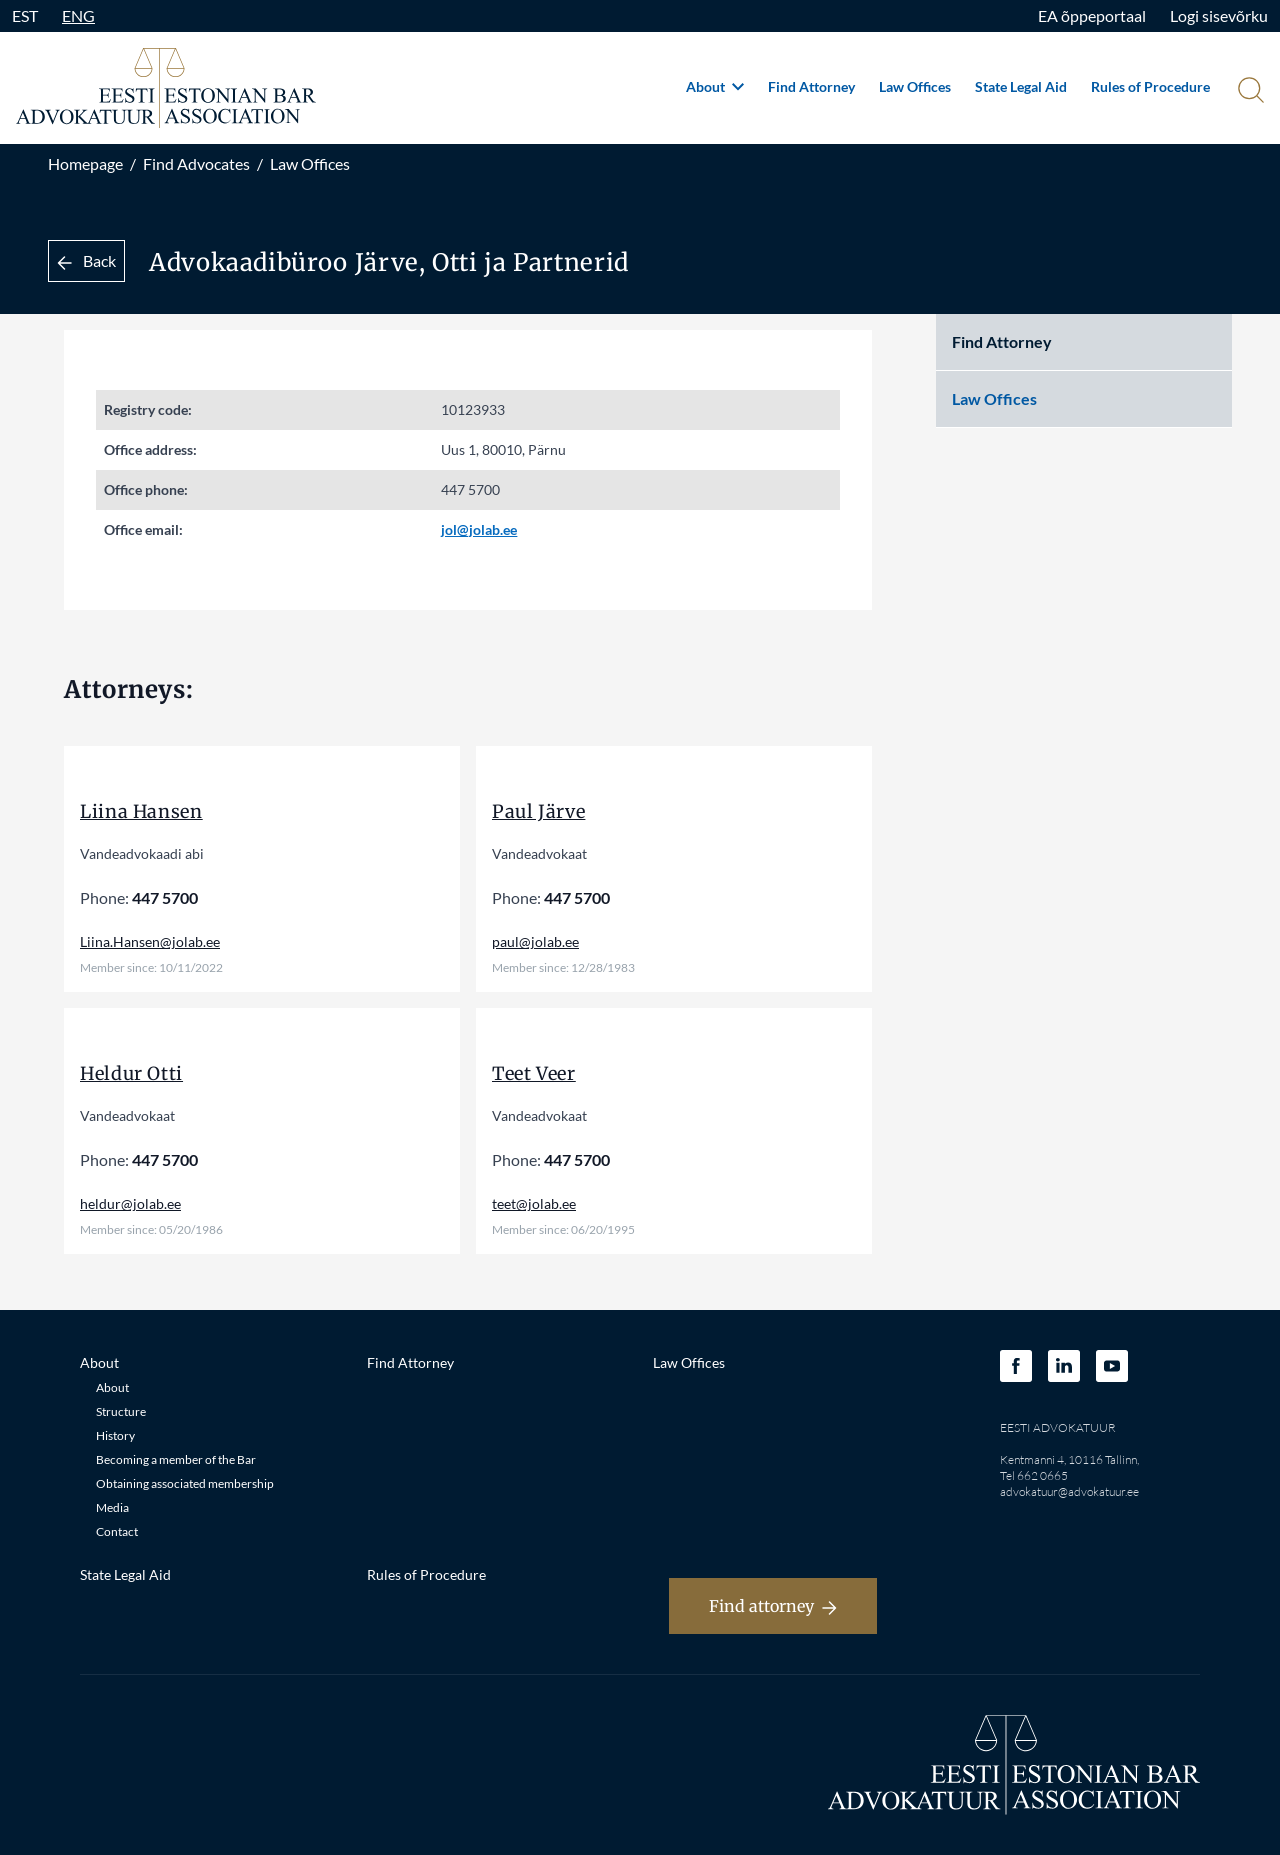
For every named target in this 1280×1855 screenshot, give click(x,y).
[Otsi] (1249, 92)
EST (25, 15)
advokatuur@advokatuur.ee (1069, 1491)
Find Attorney (811, 86)
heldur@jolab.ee (130, 1203)
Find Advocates (196, 163)
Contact (117, 1531)
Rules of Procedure (1150, 86)
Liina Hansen (141, 811)
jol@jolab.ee (479, 529)
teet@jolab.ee (534, 1203)
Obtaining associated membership (185, 1483)
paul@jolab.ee (535, 941)
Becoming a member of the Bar (176, 1459)
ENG (78, 15)
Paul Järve (538, 811)
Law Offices (915, 86)
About (715, 86)
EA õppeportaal (1092, 15)
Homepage (85, 163)
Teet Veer (534, 1073)
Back (86, 260)
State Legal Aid (1021, 86)
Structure (121, 1411)
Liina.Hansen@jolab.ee (150, 941)
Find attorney (773, 1606)
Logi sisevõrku (1219, 15)
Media (112, 1507)
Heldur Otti (131, 1073)
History (115, 1435)
